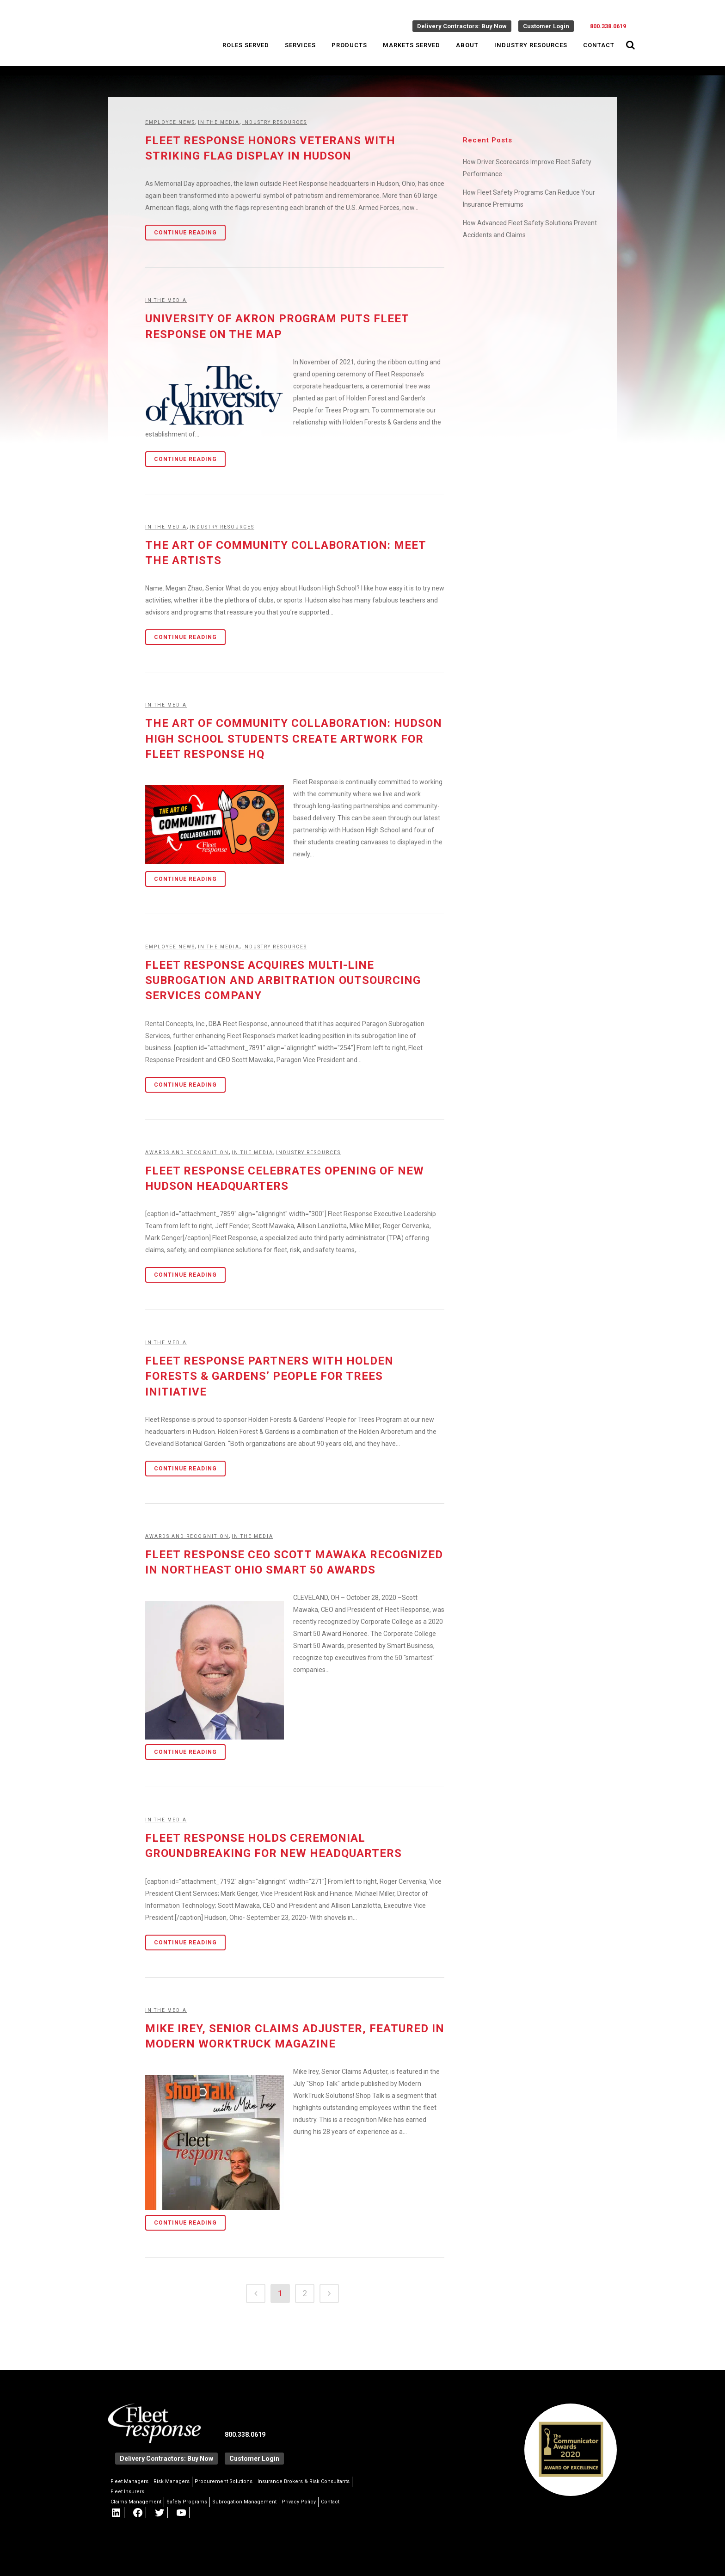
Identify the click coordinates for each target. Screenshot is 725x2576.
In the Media (219, 122)
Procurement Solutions (223, 2481)
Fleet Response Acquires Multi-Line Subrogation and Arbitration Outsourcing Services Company (283, 980)
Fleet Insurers (127, 2492)
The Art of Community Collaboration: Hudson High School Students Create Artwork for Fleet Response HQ (293, 738)
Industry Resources (274, 122)
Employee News (170, 122)
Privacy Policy (299, 2502)
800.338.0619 (608, 26)
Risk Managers (172, 2481)
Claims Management (136, 2502)
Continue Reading (185, 232)
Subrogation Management (244, 2502)
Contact (330, 2502)
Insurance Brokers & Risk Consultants (304, 2481)
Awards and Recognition (187, 1152)
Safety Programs (186, 2502)
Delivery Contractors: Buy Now (462, 26)
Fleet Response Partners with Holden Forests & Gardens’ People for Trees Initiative (269, 1376)
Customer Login (546, 26)
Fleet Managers (129, 2481)
